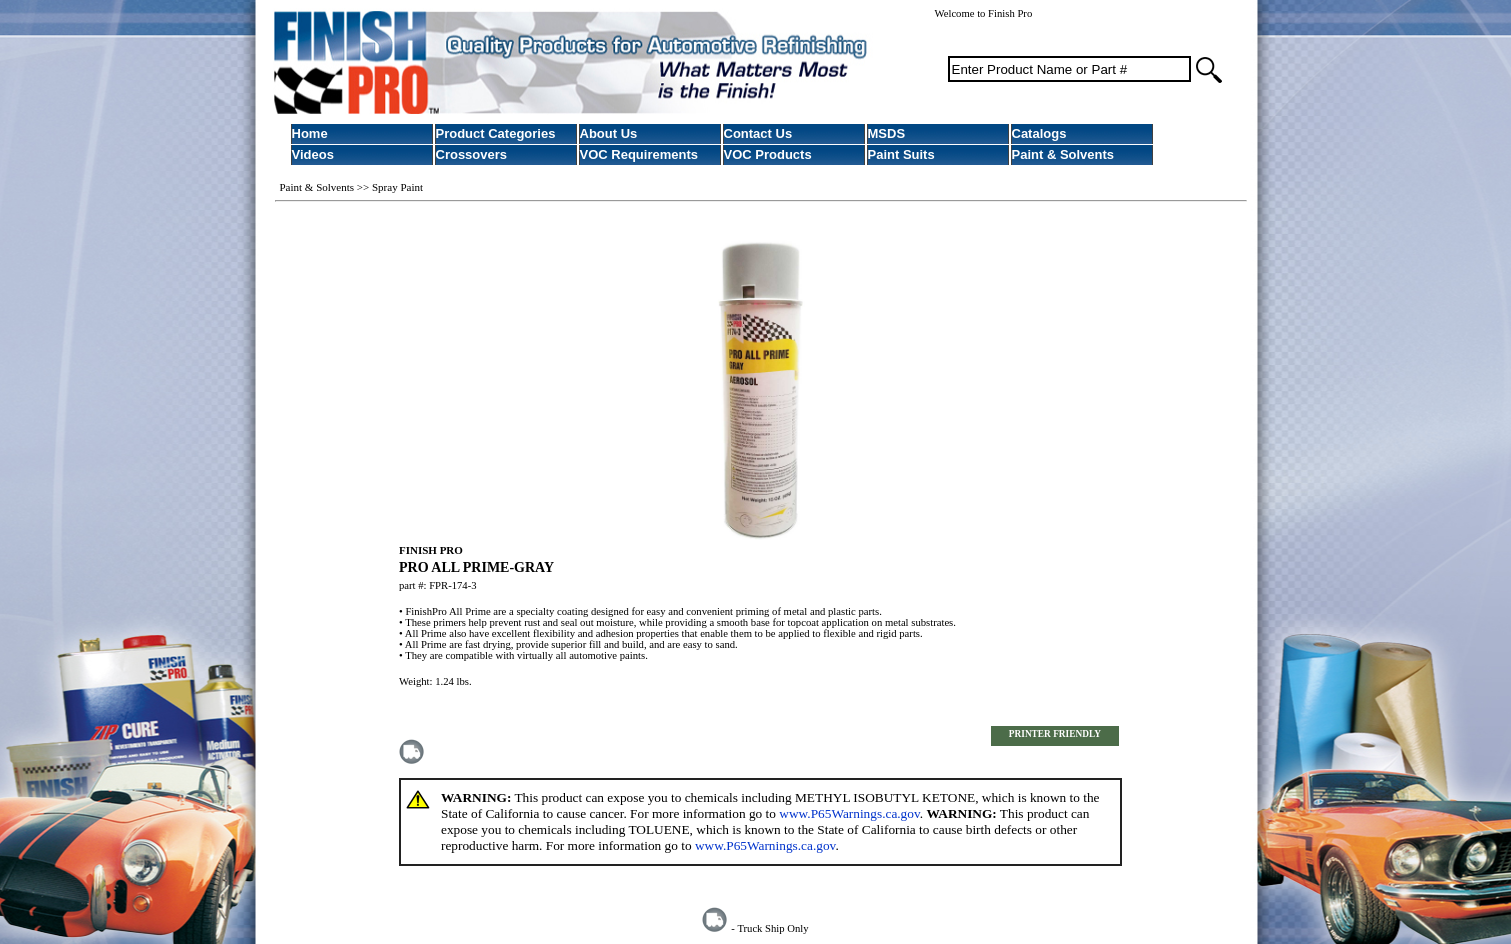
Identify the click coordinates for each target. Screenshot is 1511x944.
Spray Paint (397, 187)
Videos (313, 154)
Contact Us (758, 133)
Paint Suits (901, 154)
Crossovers (472, 154)
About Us (609, 133)
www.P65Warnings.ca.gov (849, 813)
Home (310, 133)
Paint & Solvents (1063, 154)
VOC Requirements (639, 154)
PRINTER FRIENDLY (1055, 734)
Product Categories (496, 133)
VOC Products (768, 154)
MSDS (887, 133)
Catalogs (1039, 133)
